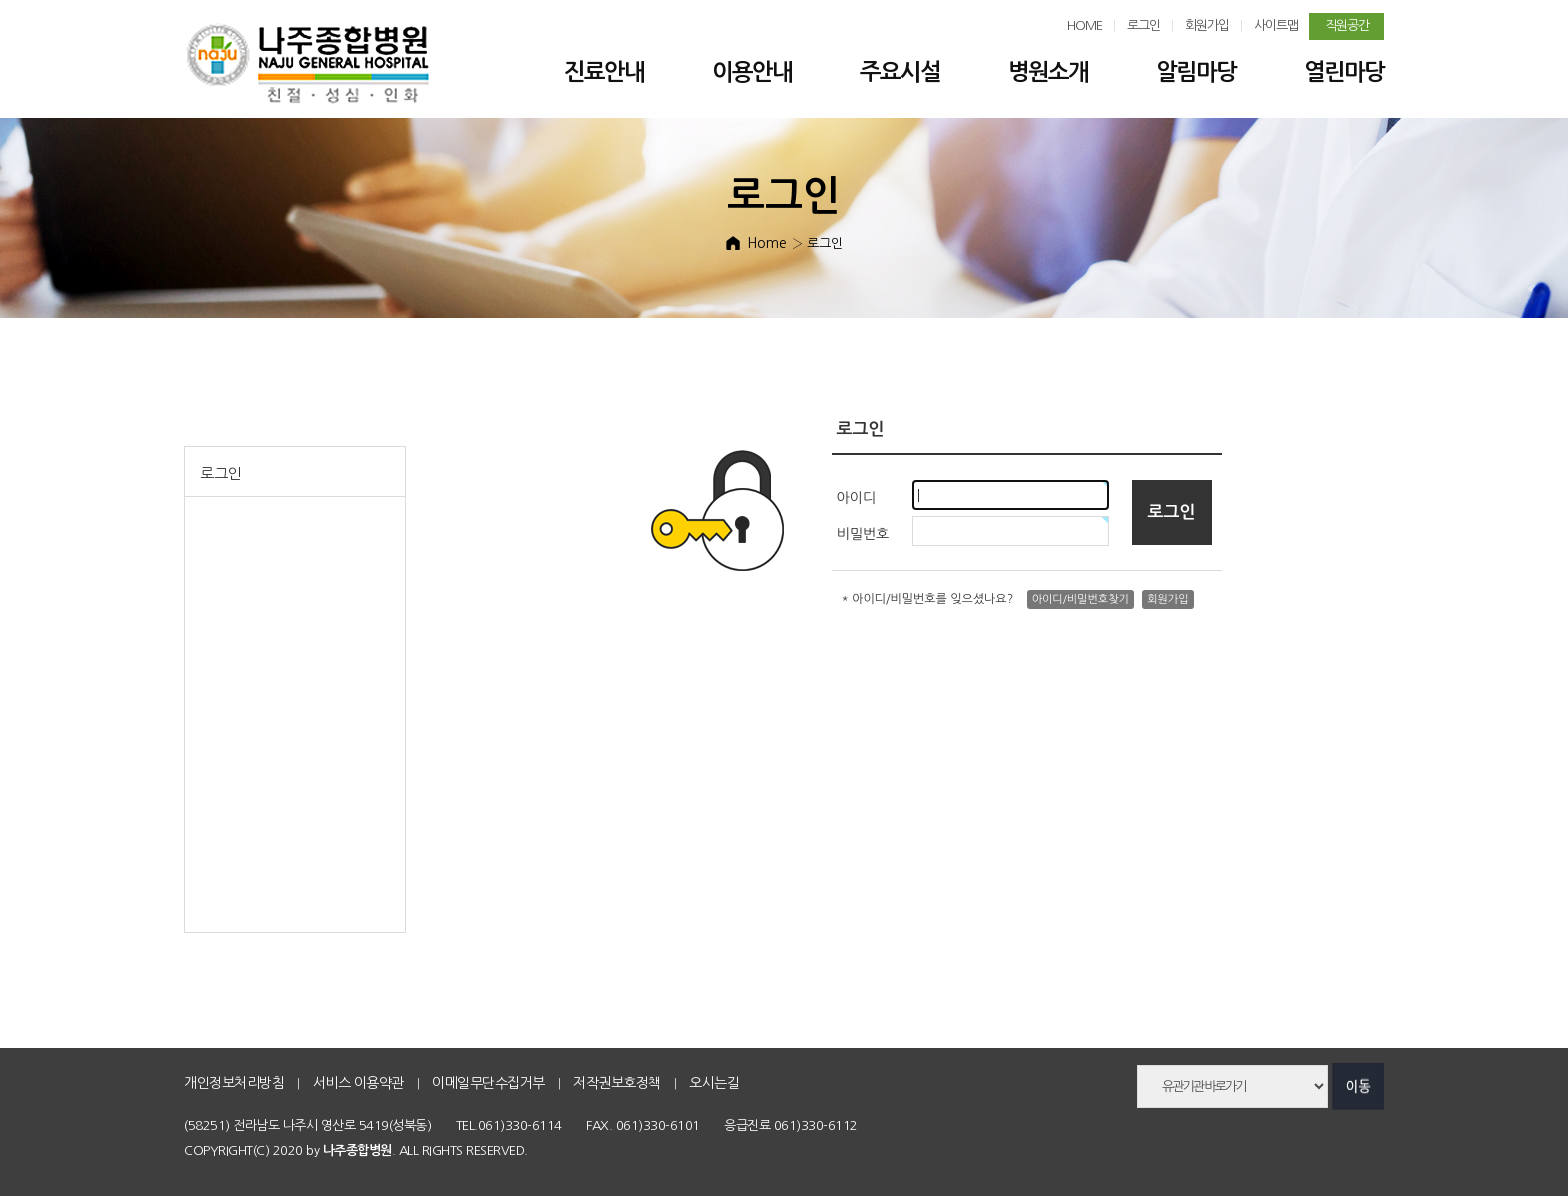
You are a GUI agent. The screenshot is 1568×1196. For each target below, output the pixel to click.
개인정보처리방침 (234, 1083)
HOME (1084, 25)
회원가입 (1207, 25)
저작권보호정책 (617, 1083)
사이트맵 (1276, 25)
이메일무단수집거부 (488, 1083)
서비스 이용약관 (358, 1083)
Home (767, 243)
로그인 (1143, 25)
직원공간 (1347, 25)
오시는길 (714, 1083)
